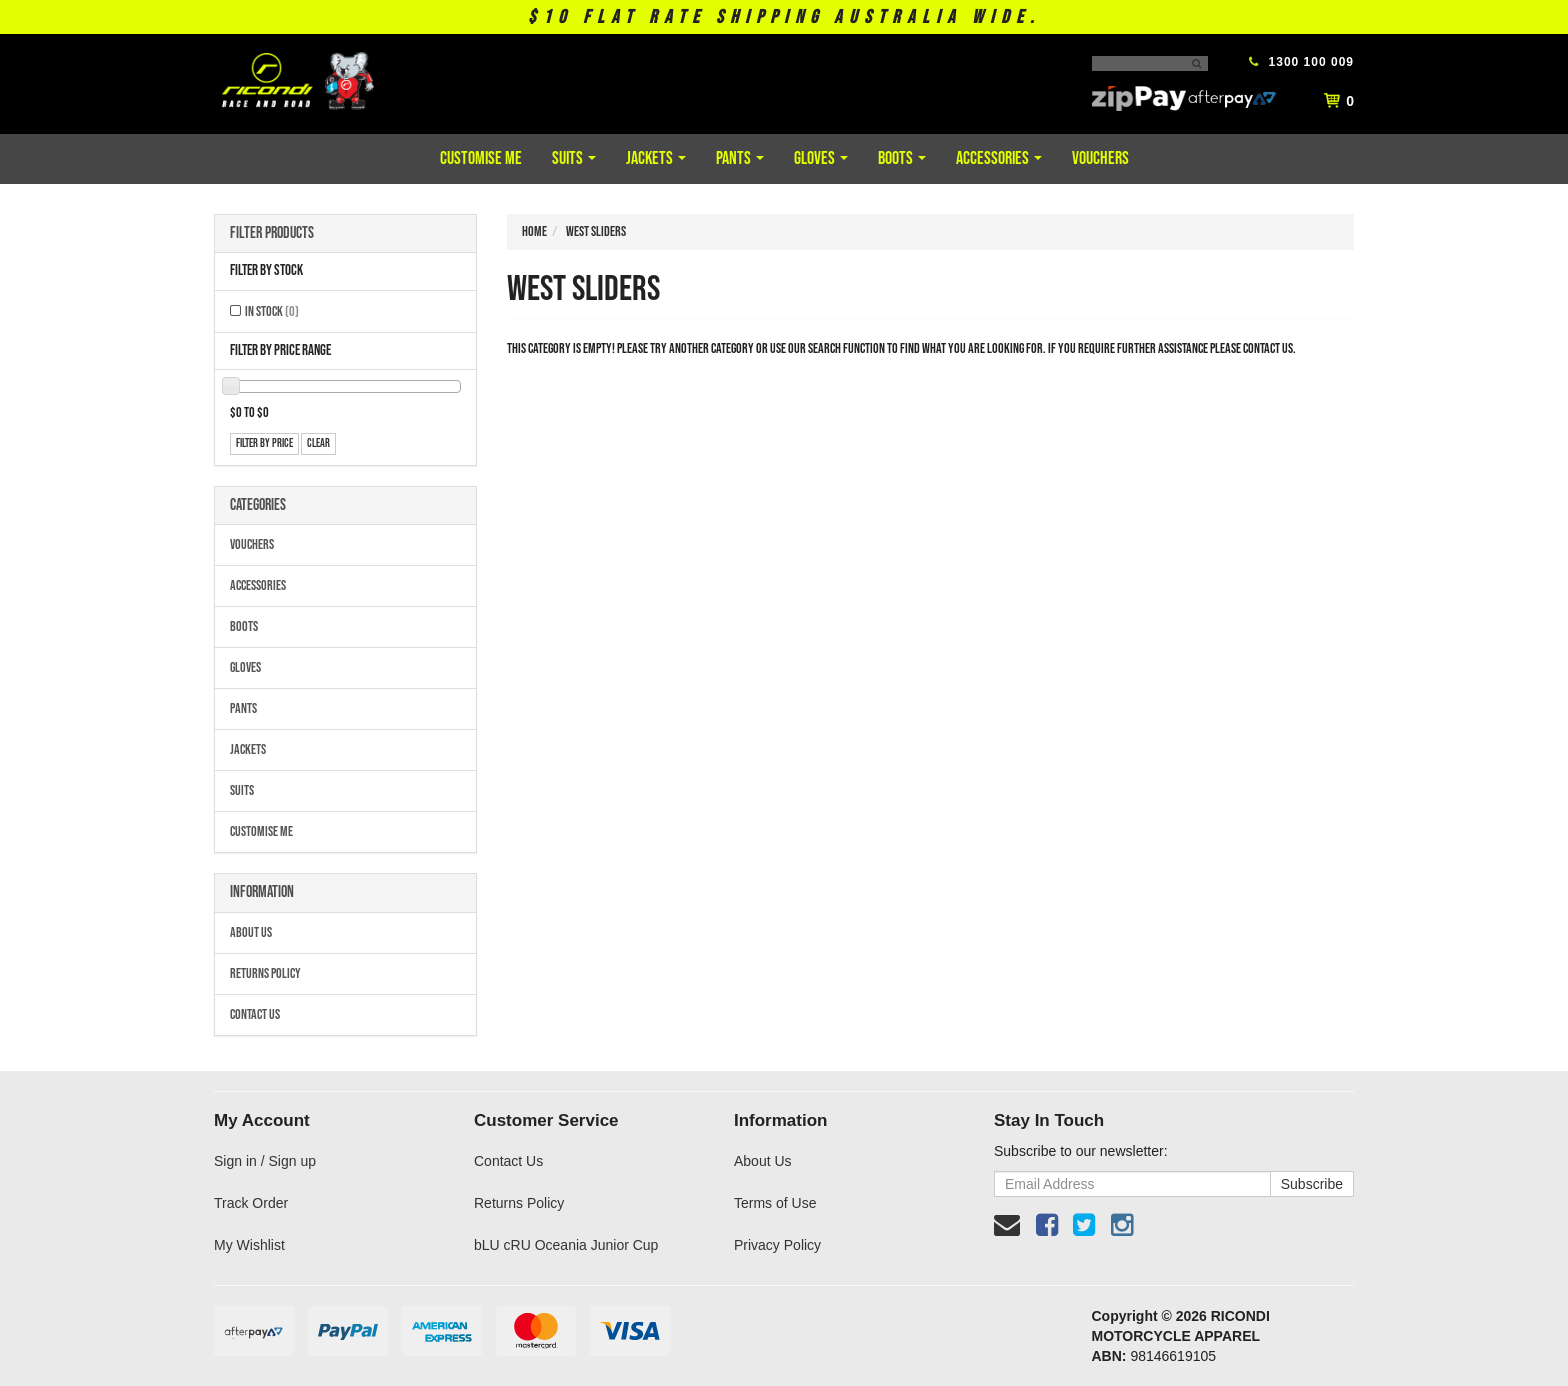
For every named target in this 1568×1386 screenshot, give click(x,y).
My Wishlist (249, 1245)
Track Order (251, 1203)
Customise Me (481, 158)
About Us (251, 932)
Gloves (821, 158)
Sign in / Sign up (265, 1161)
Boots (902, 158)
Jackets (656, 158)
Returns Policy (265, 973)
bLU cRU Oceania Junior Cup (566, 1245)
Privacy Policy (777, 1245)
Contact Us (255, 1014)
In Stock (272, 311)
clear (318, 443)
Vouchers (1100, 158)
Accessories (999, 158)
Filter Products (272, 234)
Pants (740, 158)
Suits (574, 158)
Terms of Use (775, 1203)
